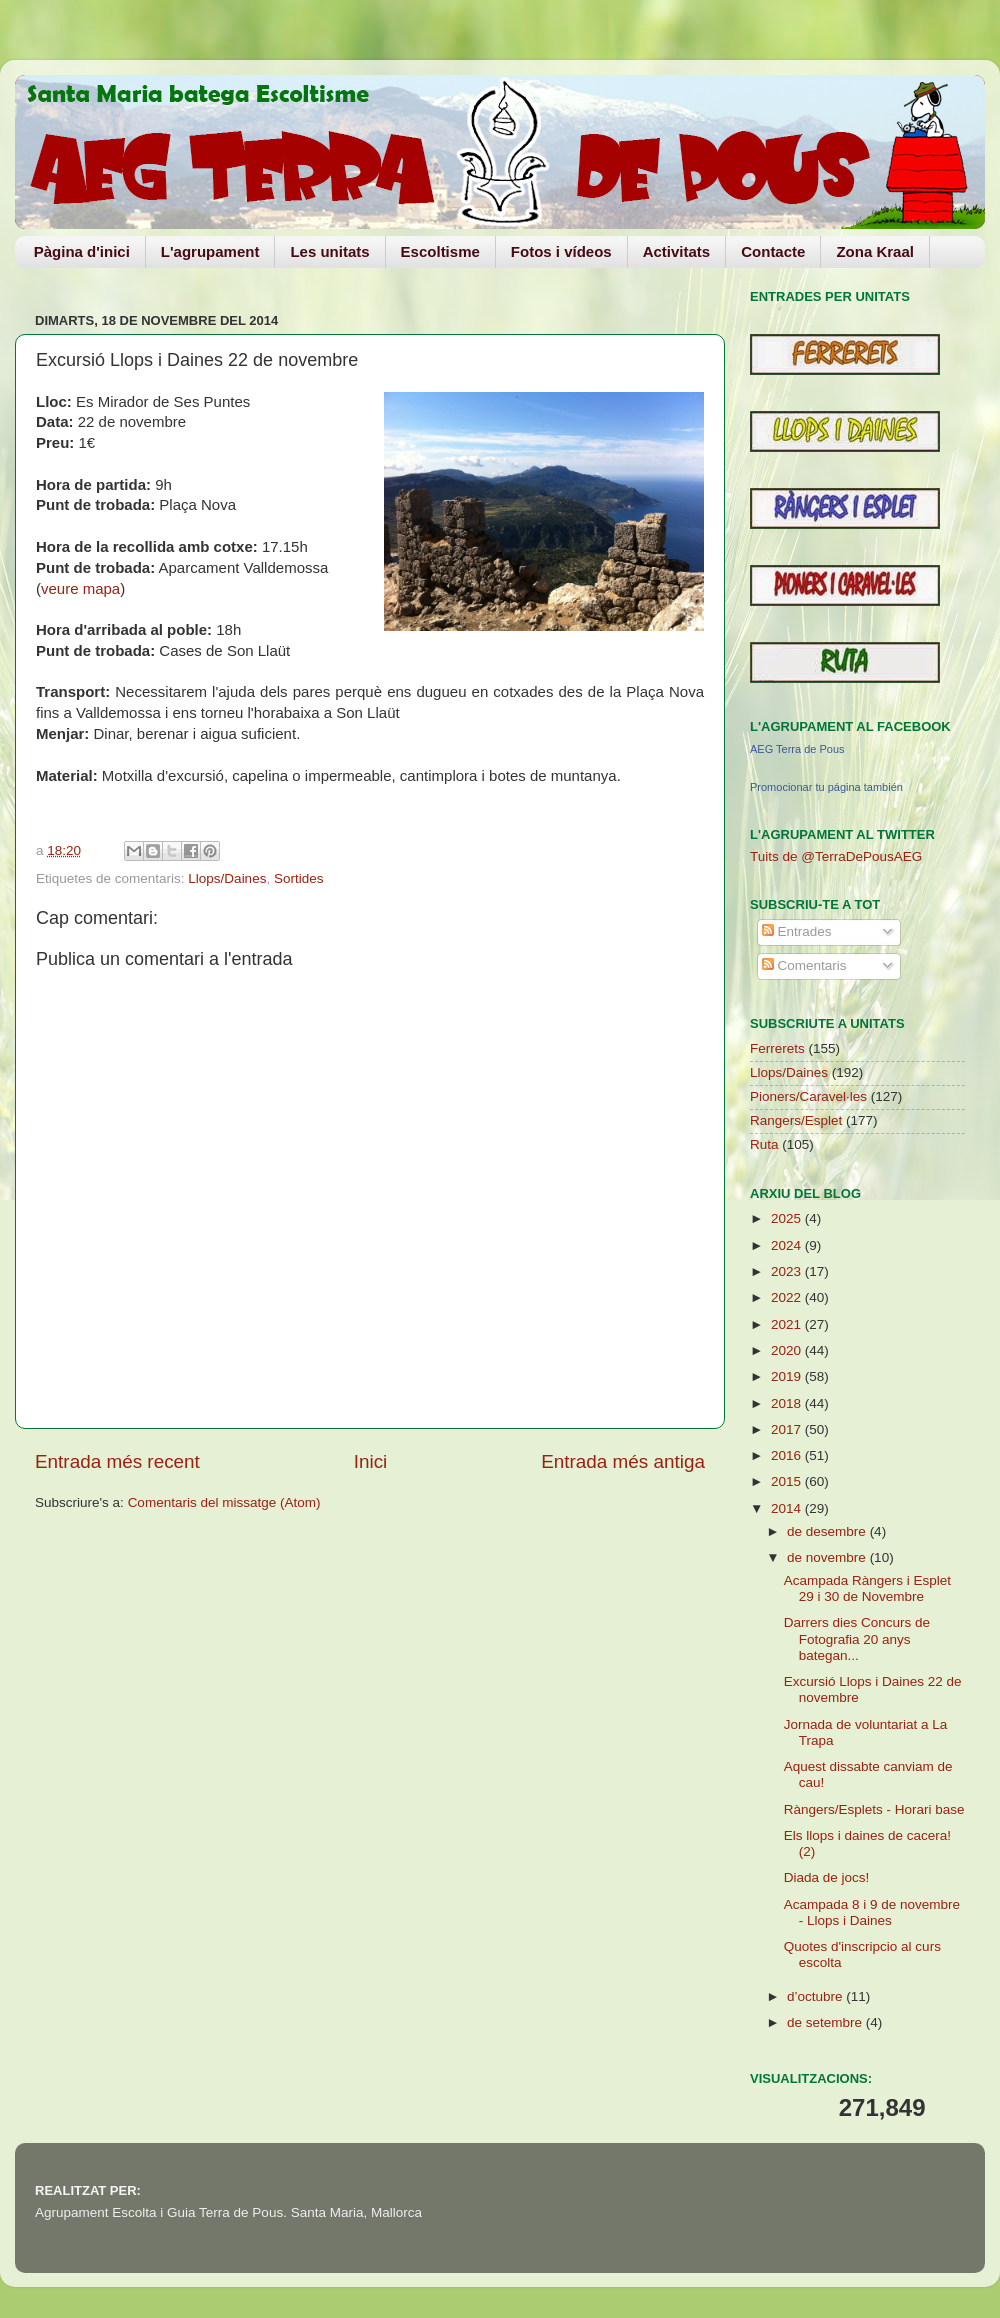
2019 (788, 1376)
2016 (788, 1455)
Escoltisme (440, 251)
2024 (788, 1245)
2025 (788, 1218)
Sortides (299, 878)
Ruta (764, 1144)
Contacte (773, 251)
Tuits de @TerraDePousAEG (836, 856)
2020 (788, 1350)
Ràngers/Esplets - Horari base (874, 1809)
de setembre (826, 2022)
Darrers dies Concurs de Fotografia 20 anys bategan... (857, 1638)
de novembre (828, 1557)
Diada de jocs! (827, 1877)
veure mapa (80, 588)
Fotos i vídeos (561, 251)
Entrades (797, 931)
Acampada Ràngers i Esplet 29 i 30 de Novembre (867, 1588)
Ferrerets (777, 1048)
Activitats (677, 251)
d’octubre (816, 1996)
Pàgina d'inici (82, 251)
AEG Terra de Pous (797, 749)
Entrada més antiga (623, 1461)
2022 (788, 1297)
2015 (788, 1481)
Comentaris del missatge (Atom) (224, 1502)
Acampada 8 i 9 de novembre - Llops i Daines (872, 1912)
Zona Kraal (875, 251)
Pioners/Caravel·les (808, 1096)
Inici (371, 1461)
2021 (788, 1324)
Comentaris (804, 965)
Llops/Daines (227, 878)
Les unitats (329, 251)
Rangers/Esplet (796, 1120)
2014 (788, 1508)
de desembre (828, 1531)
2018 (788, 1403)
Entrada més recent (117, 1461)
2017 (788, 1429)
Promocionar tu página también (826, 787)
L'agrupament (210, 251)
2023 (788, 1271)
